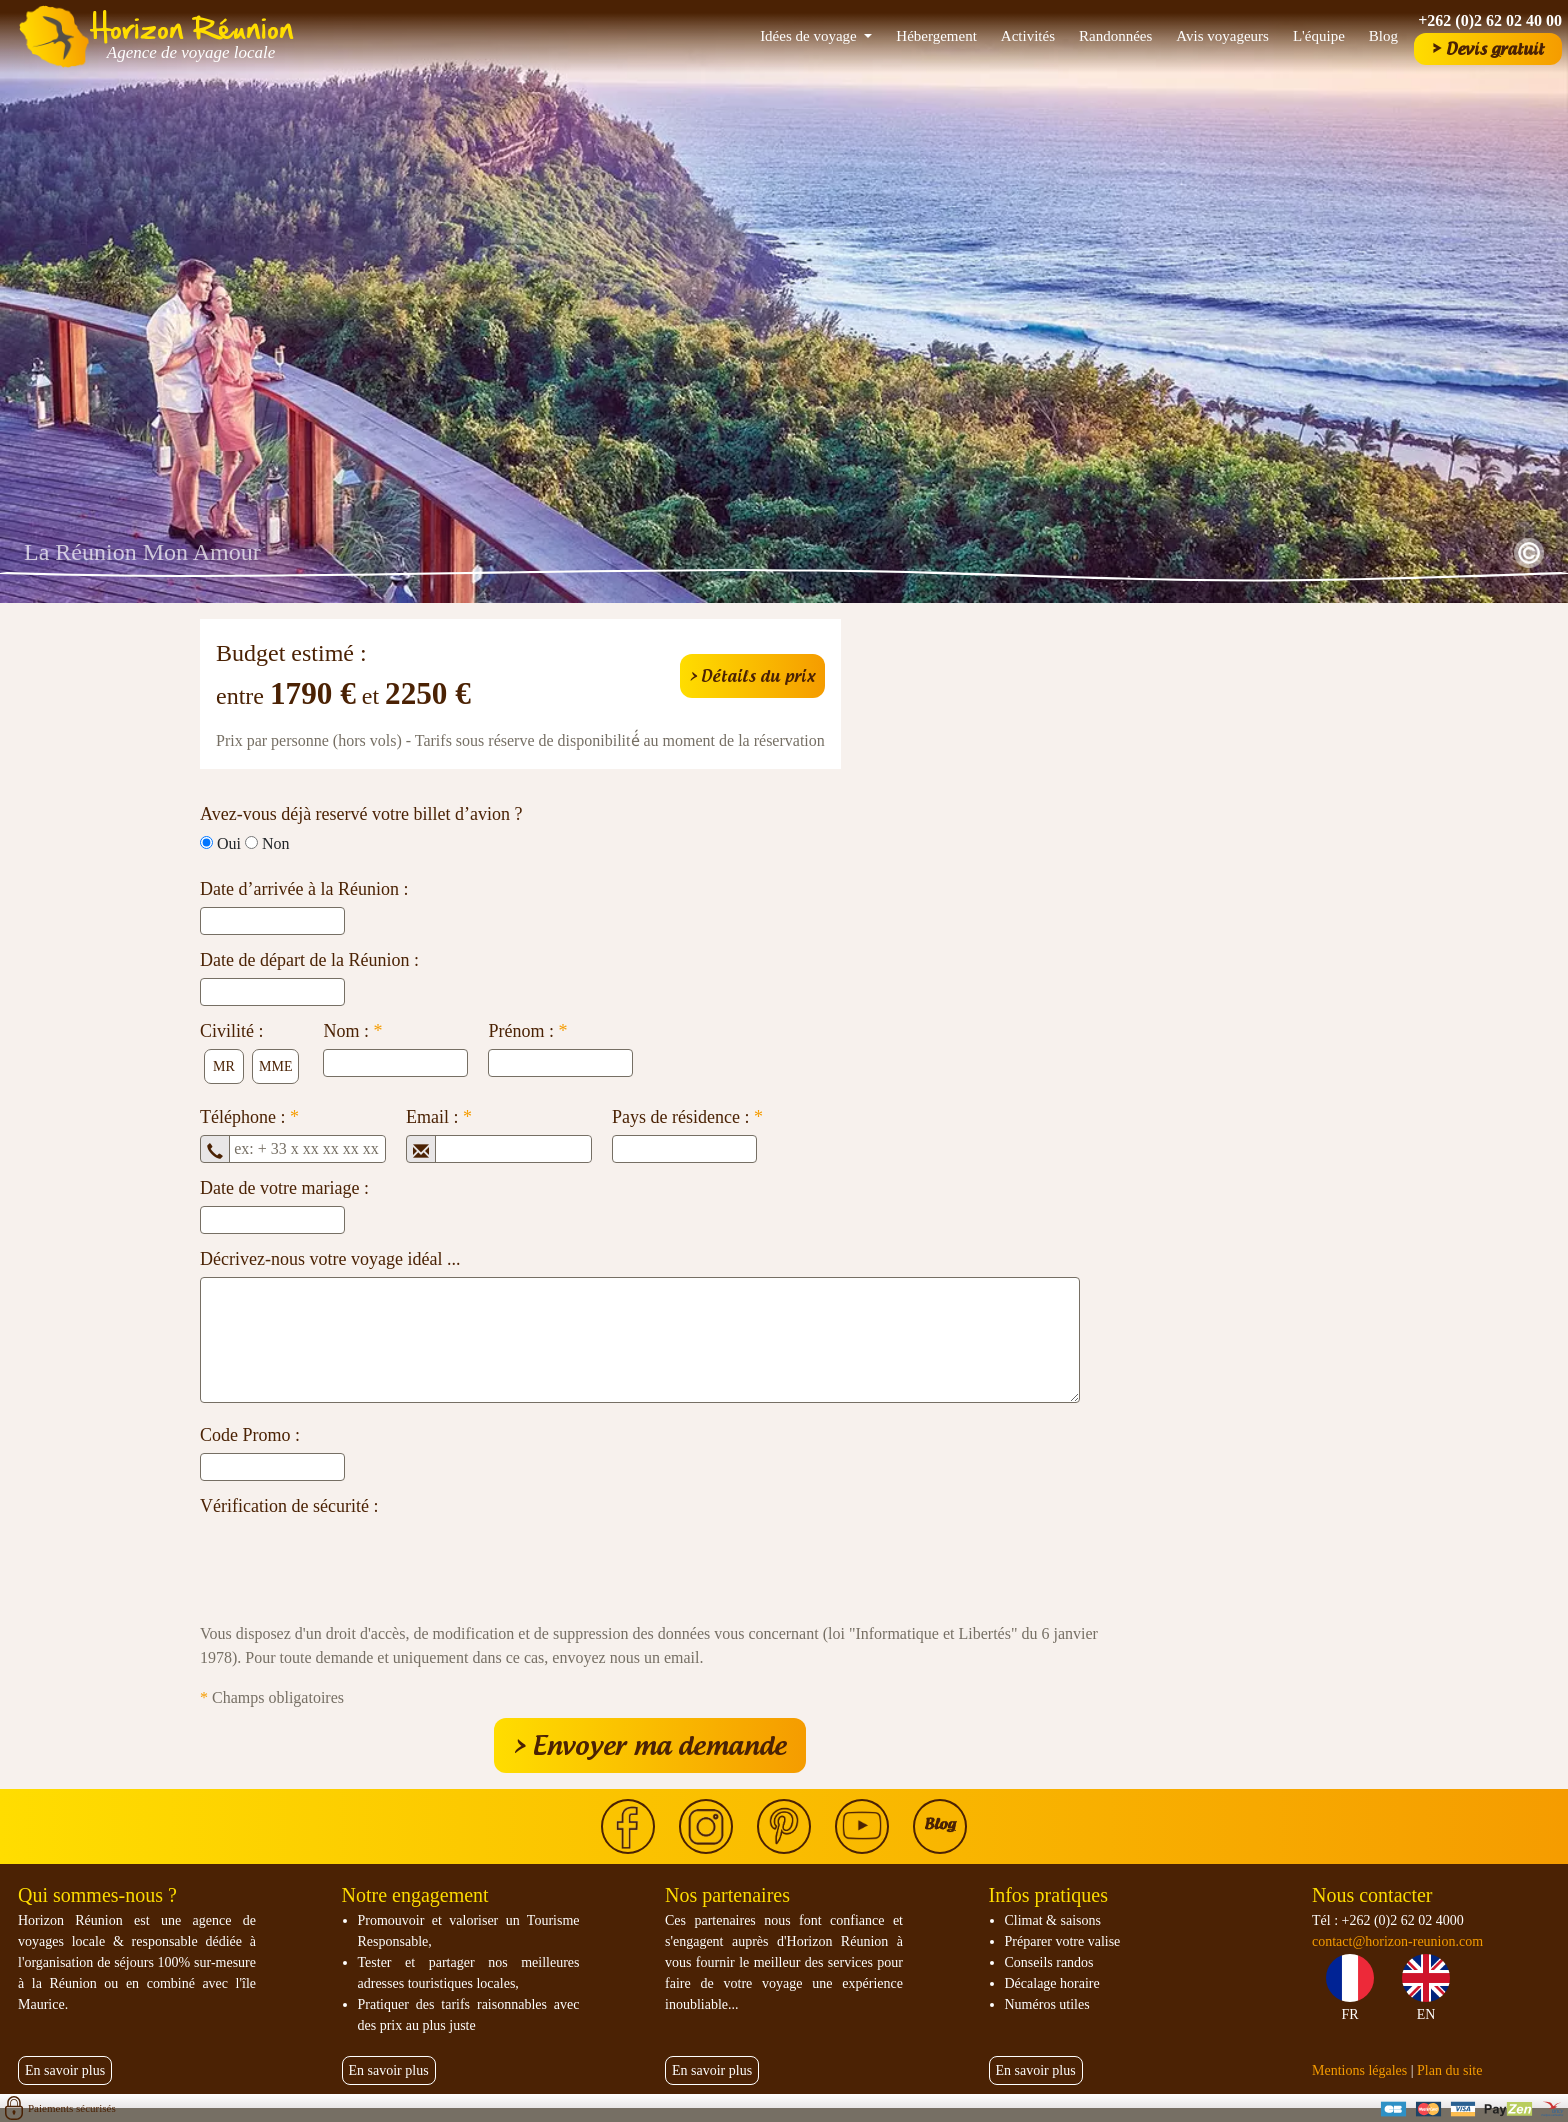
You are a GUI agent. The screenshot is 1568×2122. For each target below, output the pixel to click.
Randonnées (1115, 36)
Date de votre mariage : (284, 1188)
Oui (229, 843)
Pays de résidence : (687, 1117)
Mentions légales (1359, 2070)
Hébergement (936, 36)
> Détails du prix (752, 676)
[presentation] (352, 1563)
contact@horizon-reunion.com (1397, 1941)
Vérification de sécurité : (289, 1506)
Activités (1028, 36)
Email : (439, 1117)
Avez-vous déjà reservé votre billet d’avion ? (361, 814)
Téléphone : (249, 1117)
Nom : (352, 1031)
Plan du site (1449, 2070)
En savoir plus (65, 2070)
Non (276, 843)
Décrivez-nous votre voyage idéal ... (330, 1259)
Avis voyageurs (1222, 36)
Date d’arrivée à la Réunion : (304, 889)
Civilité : (232, 1031)
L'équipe (1319, 36)
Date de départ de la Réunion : (309, 960)
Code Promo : (250, 1435)
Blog (1383, 36)
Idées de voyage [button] (810, 36)
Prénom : (527, 1031)
